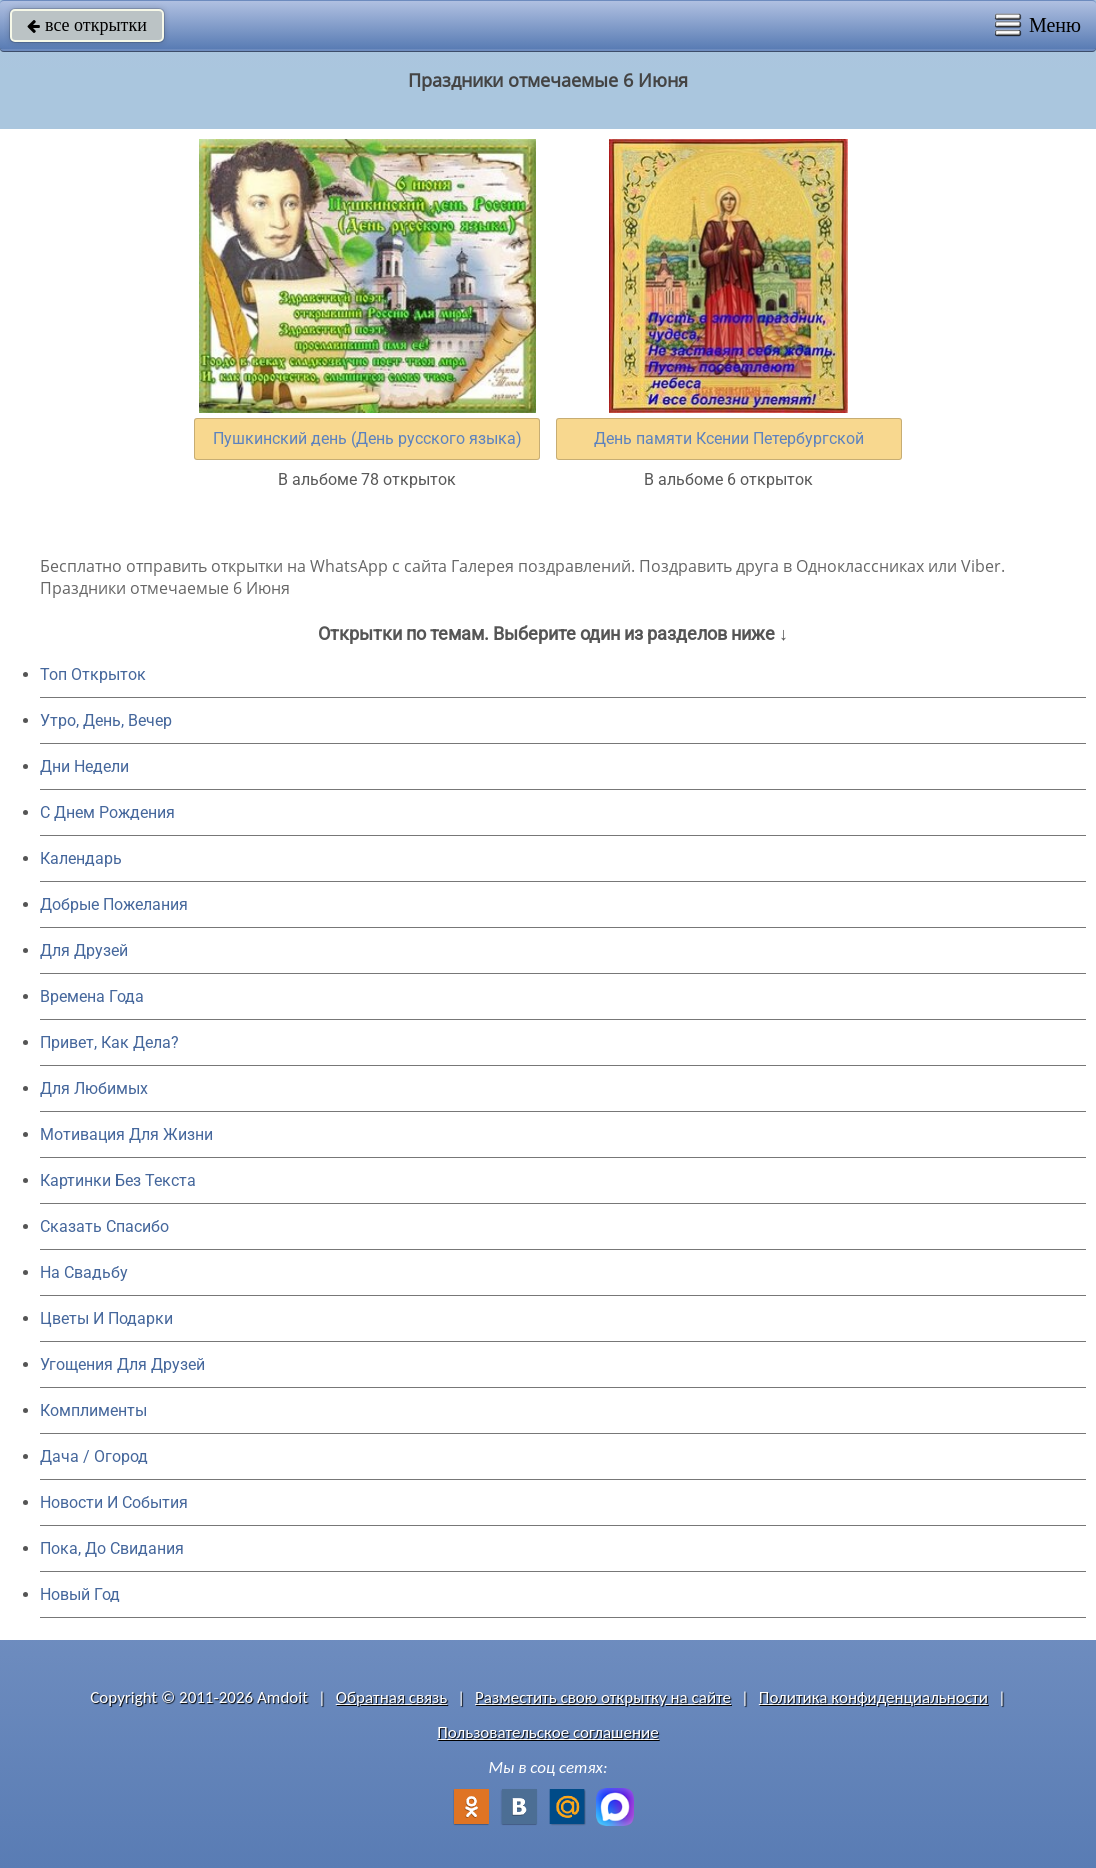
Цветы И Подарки (106, 1318)
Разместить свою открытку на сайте (603, 1697)
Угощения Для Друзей (122, 1364)
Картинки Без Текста (118, 1180)
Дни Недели (84, 766)
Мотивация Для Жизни (126, 1134)
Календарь (81, 858)
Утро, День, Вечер (106, 720)
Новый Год (80, 1594)
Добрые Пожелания (114, 904)
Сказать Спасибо (104, 1226)
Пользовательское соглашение (547, 1732)
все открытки (87, 25)
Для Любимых (94, 1088)
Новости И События (114, 1502)
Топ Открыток (93, 674)
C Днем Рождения (107, 812)
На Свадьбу (84, 1272)
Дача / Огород (94, 1456)
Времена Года (92, 996)
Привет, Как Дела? (109, 1042)
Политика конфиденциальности (873, 1697)
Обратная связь (392, 1697)
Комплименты (93, 1410)
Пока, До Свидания (112, 1548)
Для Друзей (84, 950)
